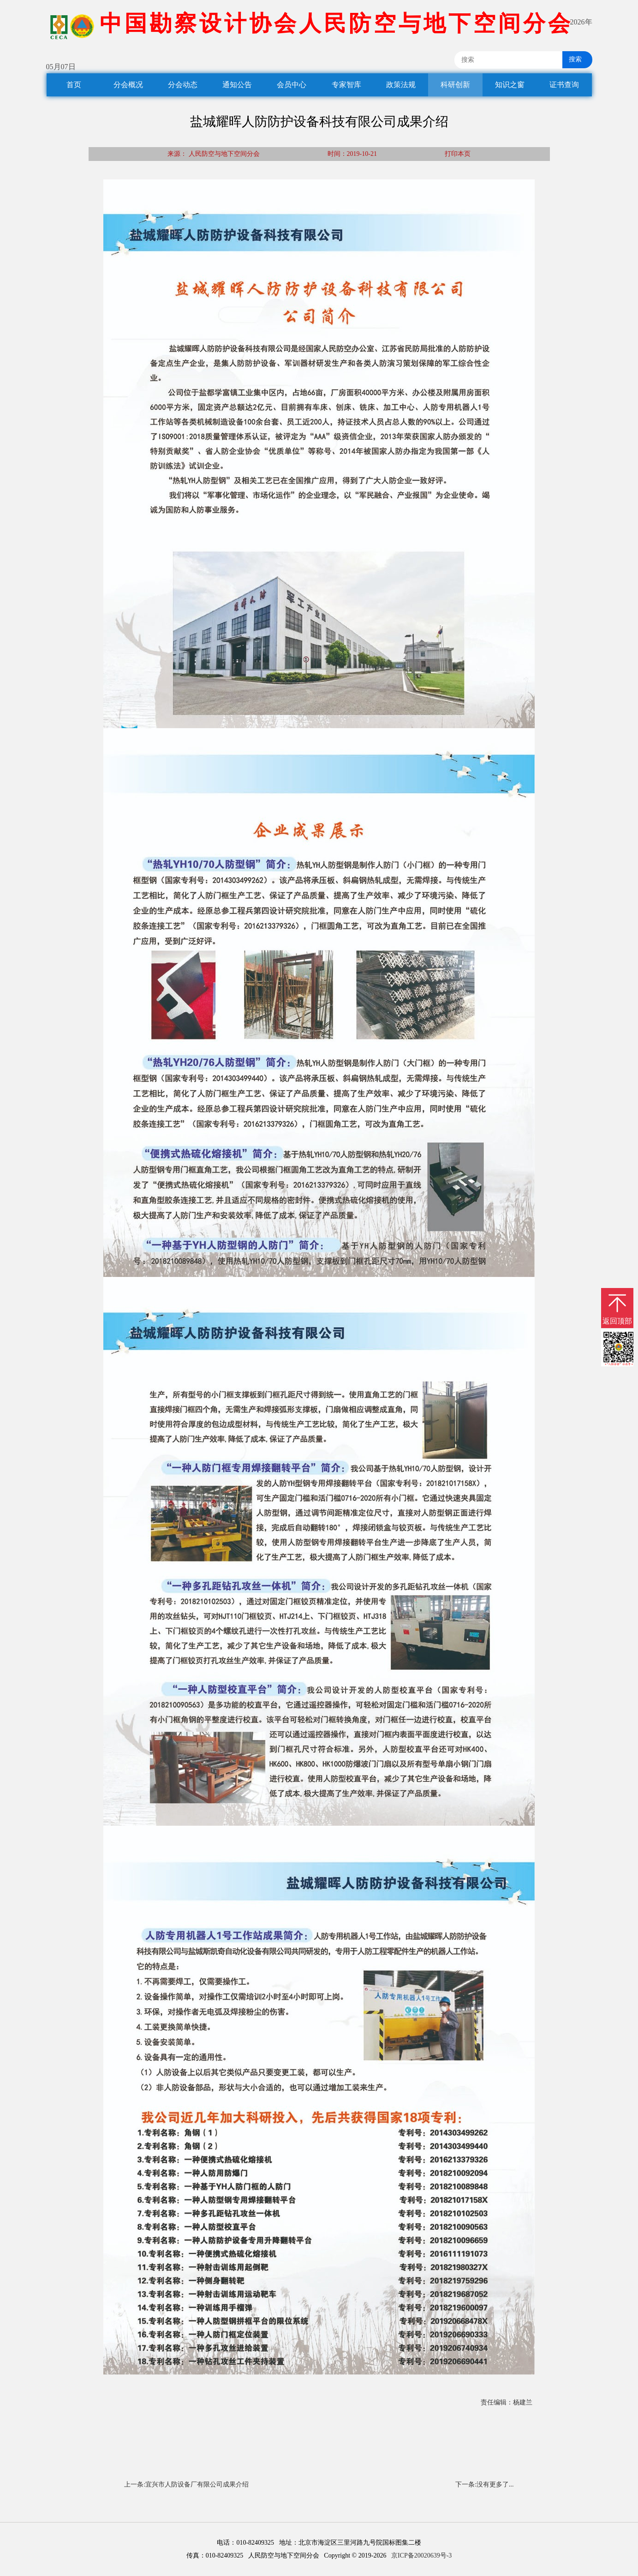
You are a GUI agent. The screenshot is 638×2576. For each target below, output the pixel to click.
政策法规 (401, 85)
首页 (73, 85)
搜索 (572, 59)
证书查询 (564, 85)
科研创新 (455, 85)
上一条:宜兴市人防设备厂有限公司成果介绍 (186, 2484)
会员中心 (291, 85)
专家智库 (346, 85)
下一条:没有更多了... (484, 2484)
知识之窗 (510, 85)
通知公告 (237, 85)
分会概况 (128, 85)
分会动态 (182, 85)
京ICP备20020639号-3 (421, 2555)
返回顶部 (617, 1321)
